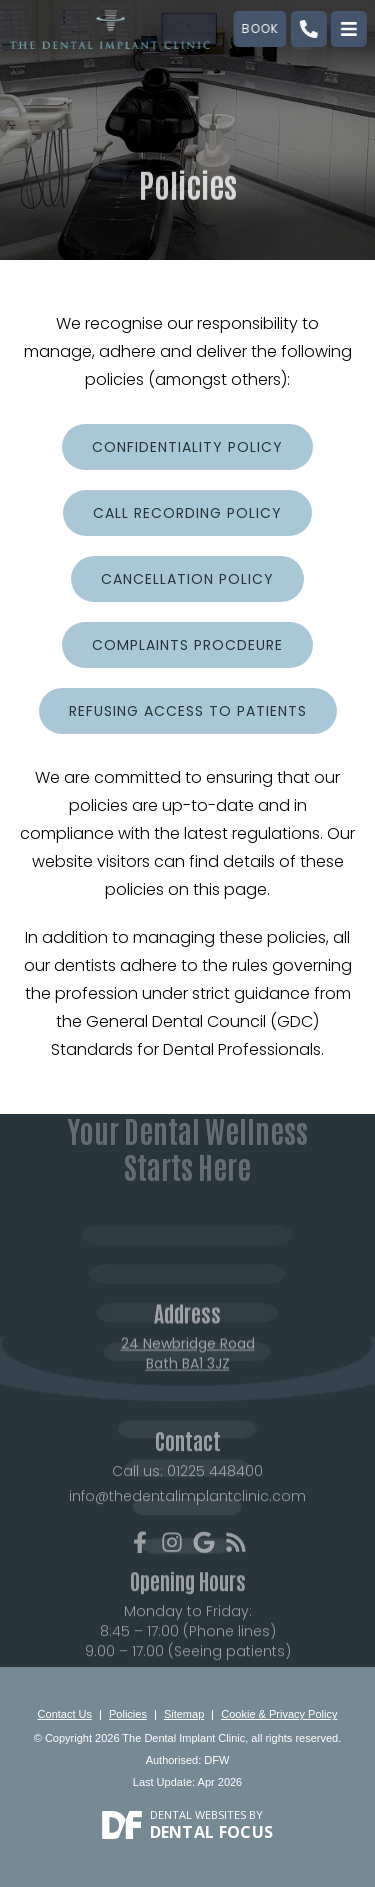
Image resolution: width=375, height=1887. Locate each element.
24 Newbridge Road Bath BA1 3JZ (188, 1371)
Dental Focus (212, 1832)
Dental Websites (198, 1814)
